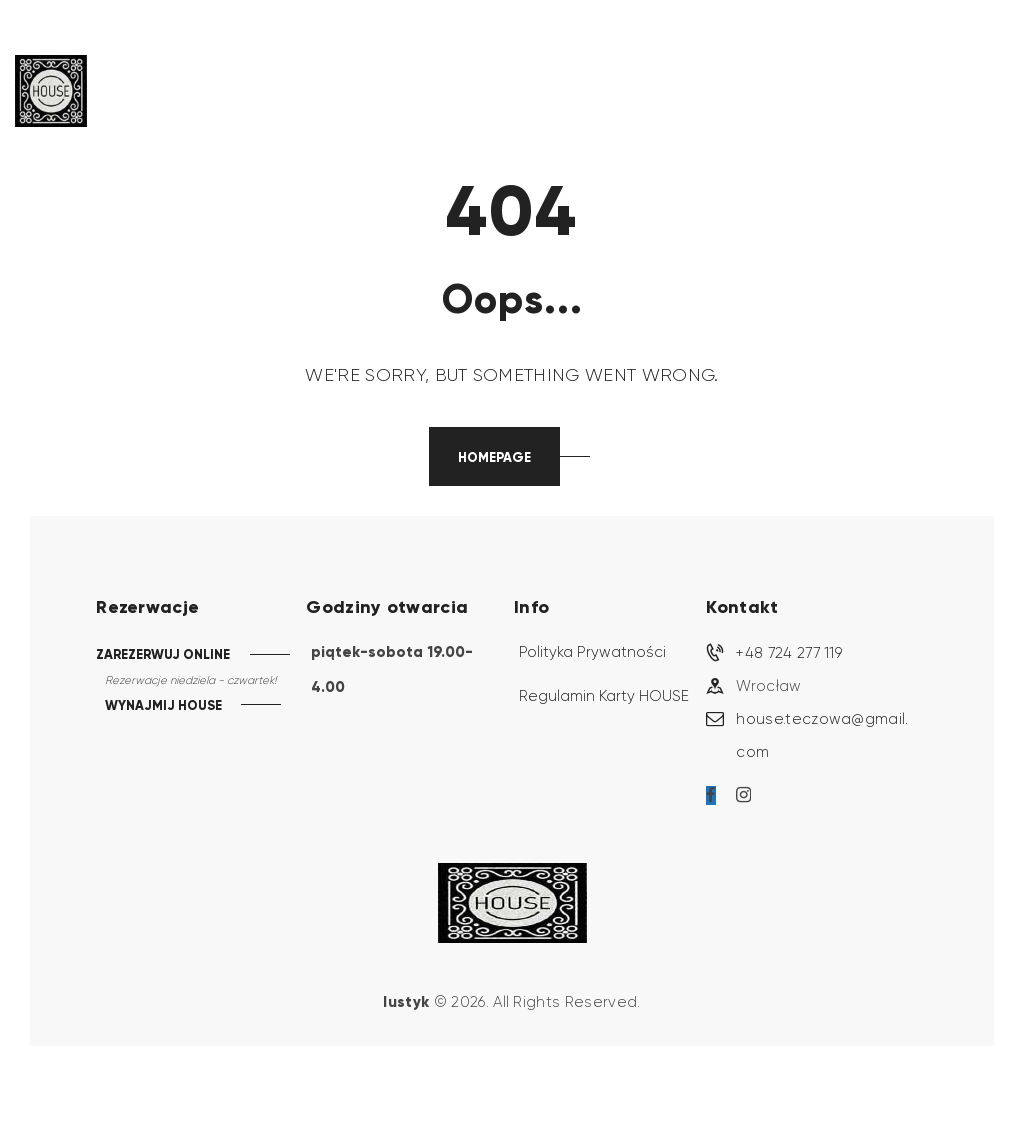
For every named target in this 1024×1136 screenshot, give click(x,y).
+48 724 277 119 (789, 653)
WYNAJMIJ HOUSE (163, 706)
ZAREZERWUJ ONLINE (163, 654)
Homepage (494, 457)
